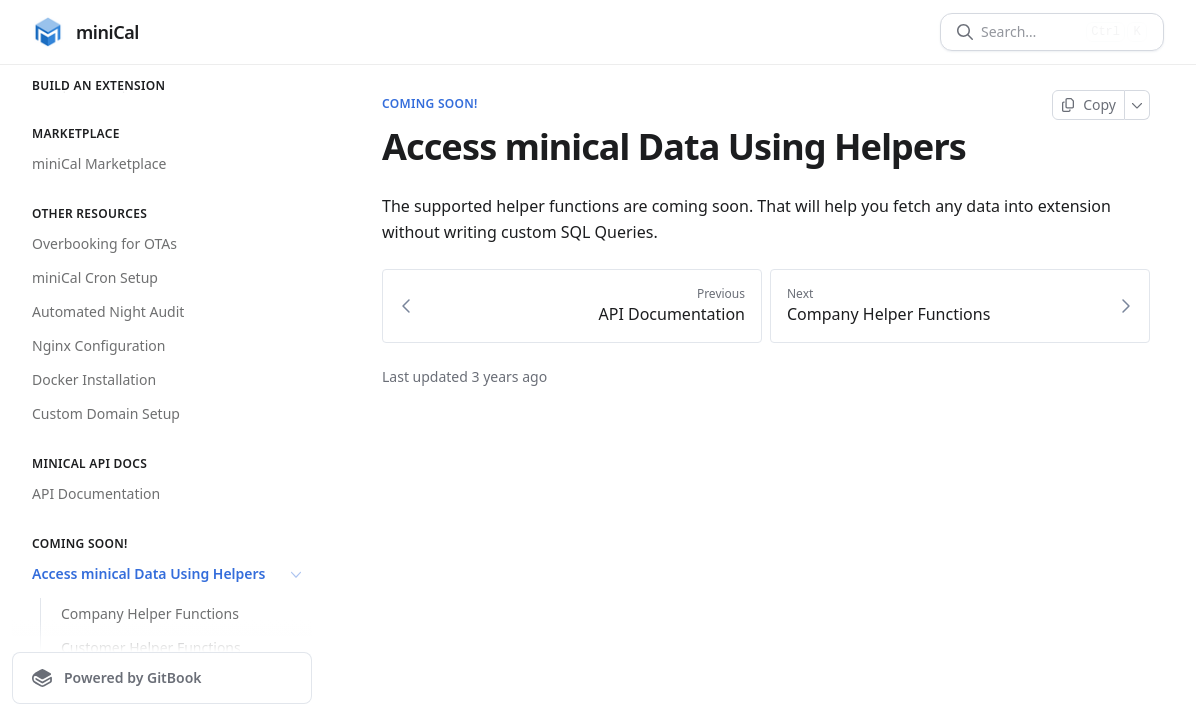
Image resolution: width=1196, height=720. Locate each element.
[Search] (1029, 32)
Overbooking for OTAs (104, 243)
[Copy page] (1088, 105)
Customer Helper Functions (151, 647)
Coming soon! (430, 104)
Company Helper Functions (150, 613)
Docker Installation (94, 379)
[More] (1137, 105)
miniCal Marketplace (99, 163)
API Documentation (96, 493)
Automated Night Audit (108, 311)
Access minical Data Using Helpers (169, 574)
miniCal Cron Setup (95, 277)
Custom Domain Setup (106, 413)
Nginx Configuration (98, 345)
